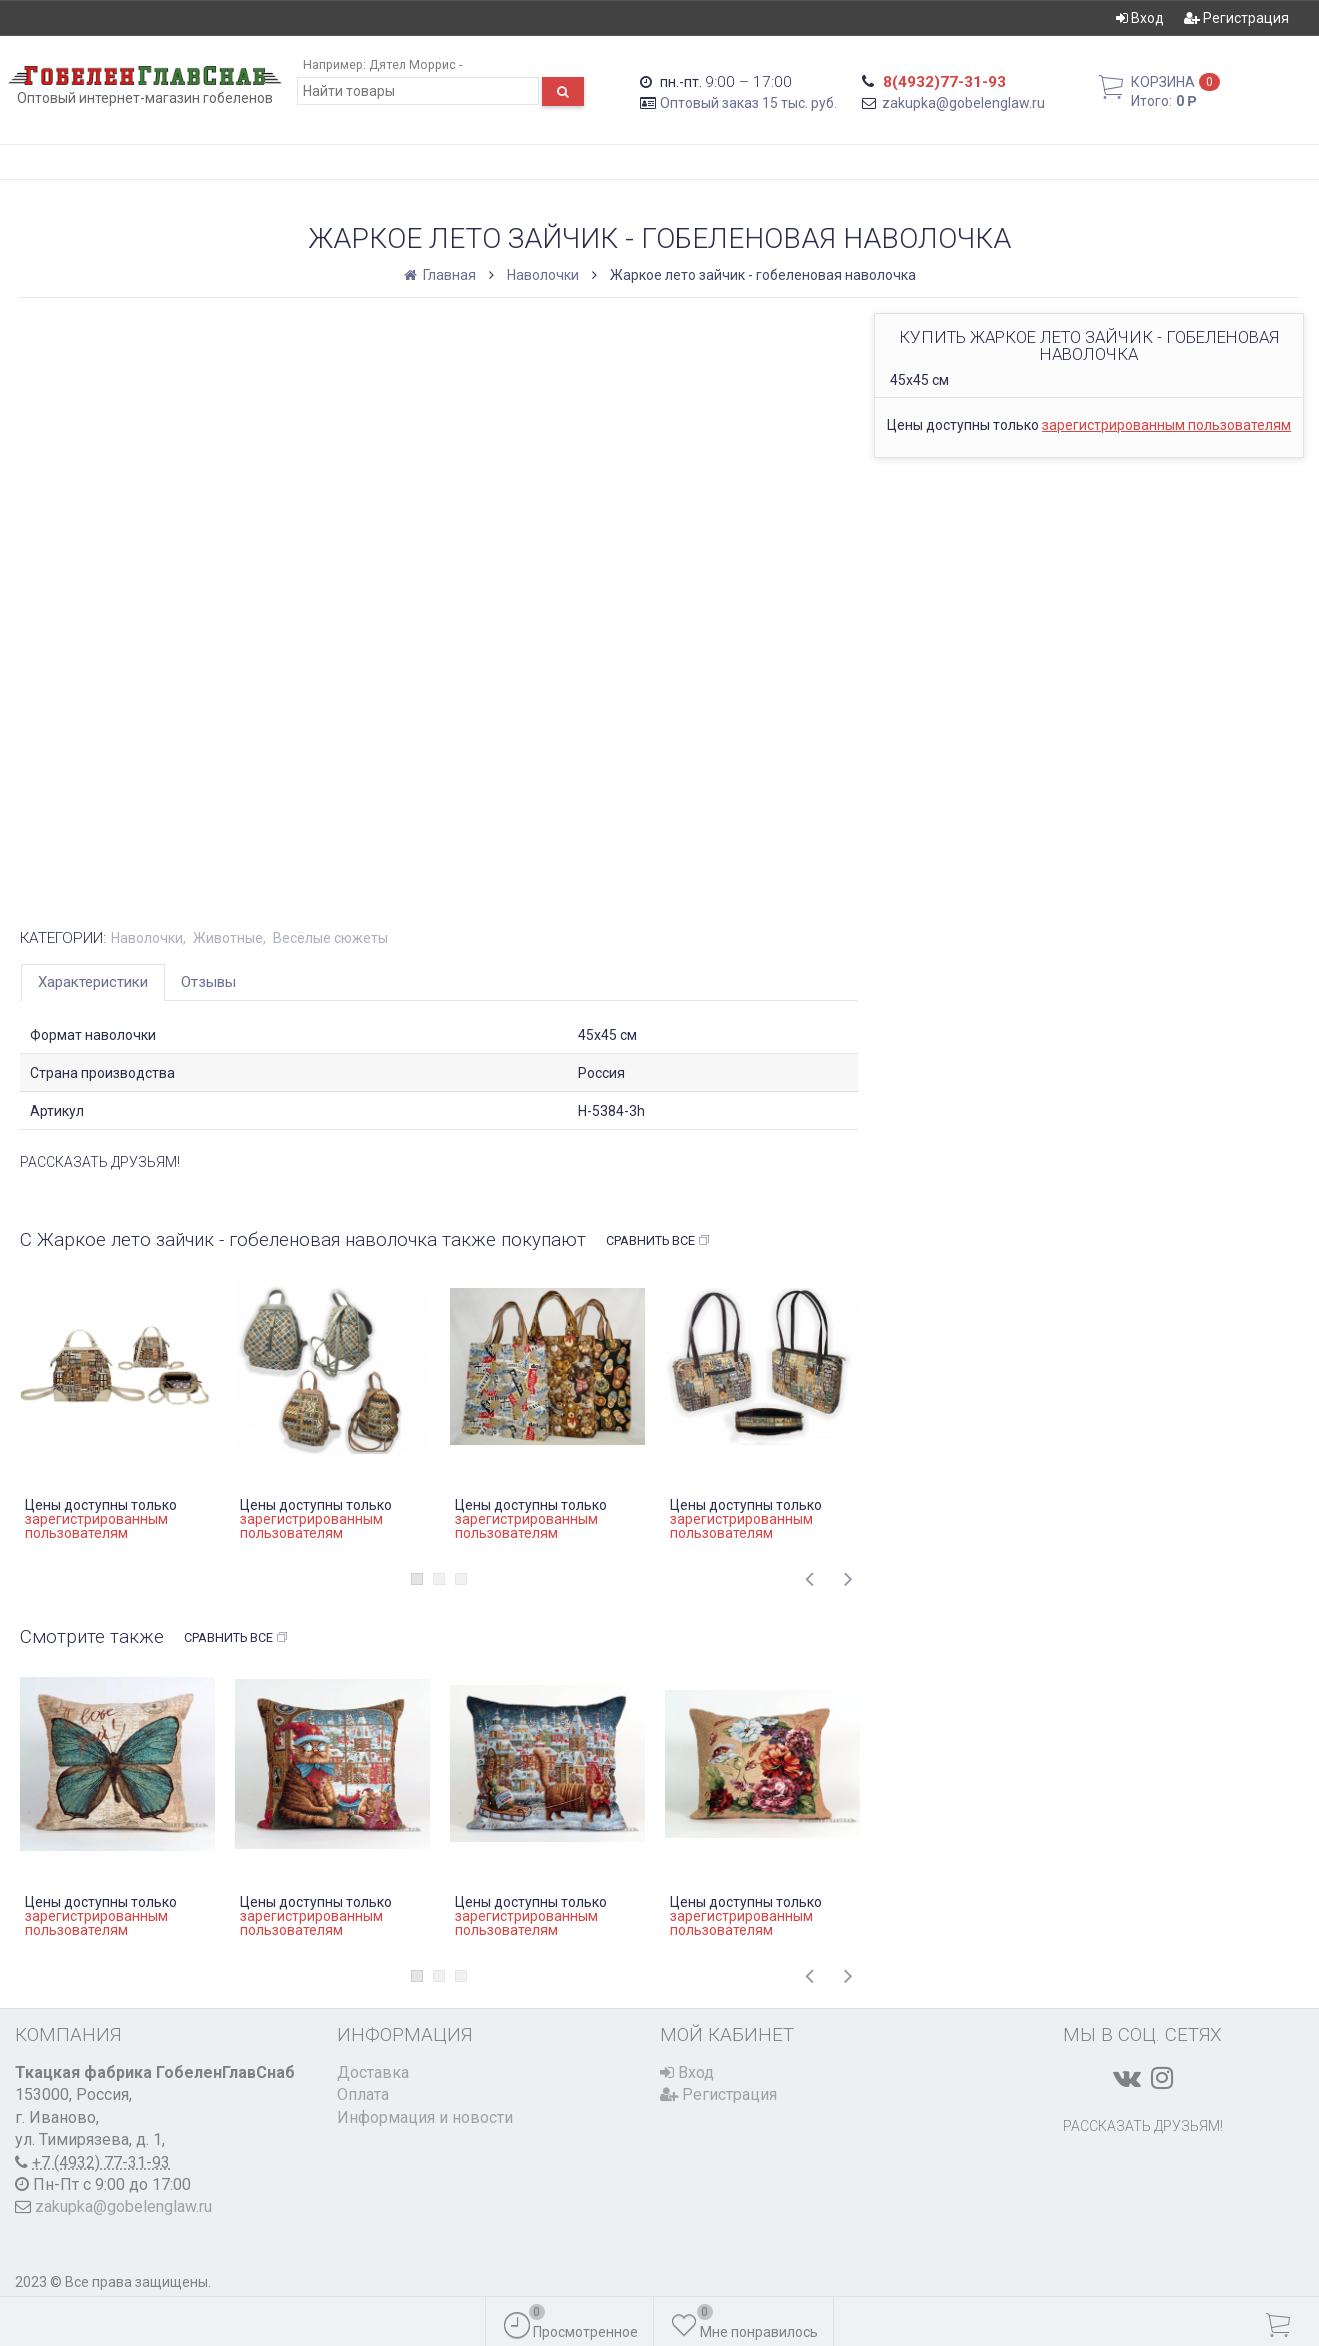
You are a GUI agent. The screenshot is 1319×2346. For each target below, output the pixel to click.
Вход (1140, 18)
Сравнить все (658, 1241)
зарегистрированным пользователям (1166, 425)
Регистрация (1236, 18)
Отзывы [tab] (208, 982)
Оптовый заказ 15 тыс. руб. (748, 103)
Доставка (373, 2072)
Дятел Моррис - (415, 64)
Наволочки (543, 275)
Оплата (363, 2094)
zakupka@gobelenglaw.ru (963, 103)
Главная (441, 275)
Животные (228, 938)
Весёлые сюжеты (330, 938)
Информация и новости (425, 2117)
